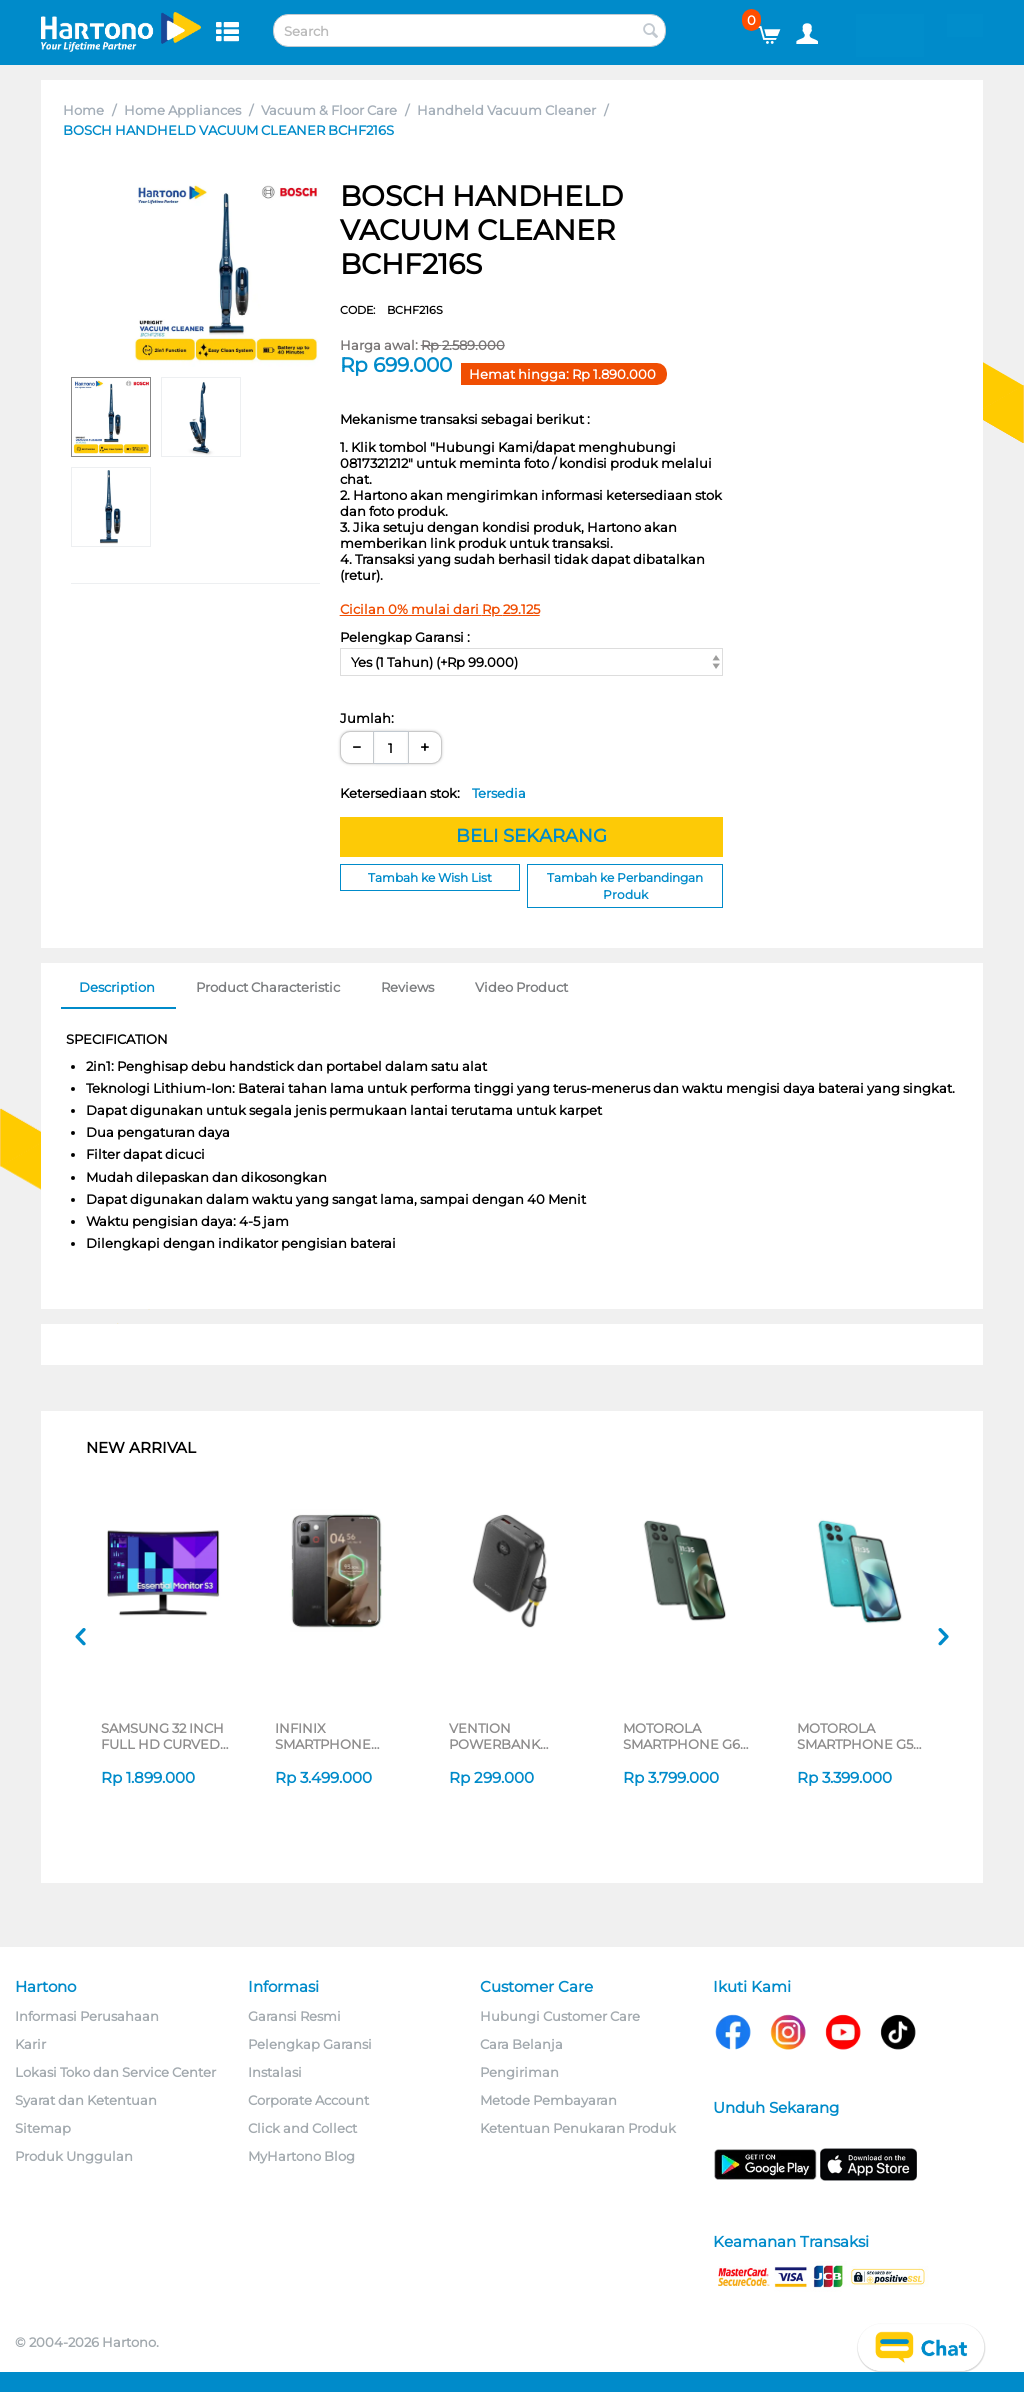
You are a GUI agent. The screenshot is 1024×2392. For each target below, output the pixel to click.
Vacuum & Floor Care (329, 110)
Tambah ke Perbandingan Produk (625, 886)
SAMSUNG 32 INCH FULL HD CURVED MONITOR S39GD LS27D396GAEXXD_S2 (165, 1736)
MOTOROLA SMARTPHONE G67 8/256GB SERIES (685, 1736)
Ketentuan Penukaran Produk (578, 2128)
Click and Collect (302, 2128)
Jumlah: (367, 718)
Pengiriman (519, 2072)
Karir (30, 2044)
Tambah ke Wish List (430, 877)
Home (83, 110)
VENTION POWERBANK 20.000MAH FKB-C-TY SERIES (512, 1736)
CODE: (391, 310)
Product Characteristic (268, 987)
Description (117, 987)
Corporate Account (308, 2100)
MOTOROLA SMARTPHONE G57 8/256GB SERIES (859, 1736)
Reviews (407, 987)
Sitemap (43, 2128)
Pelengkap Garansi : (405, 637)
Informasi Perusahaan (87, 2016)
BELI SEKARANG (531, 836)
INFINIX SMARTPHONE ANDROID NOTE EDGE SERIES (328, 1736)
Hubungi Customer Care (560, 2016)
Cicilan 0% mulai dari (440, 609)
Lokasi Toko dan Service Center (115, 2072)
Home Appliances (182, 110)
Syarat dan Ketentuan (86, 2100)
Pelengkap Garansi (310, 2044)
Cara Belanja (521, 2044)
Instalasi (275, 2072)
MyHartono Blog (301, 2156)
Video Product (521, 987)
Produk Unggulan (74, 2156)
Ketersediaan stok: (433, 793)
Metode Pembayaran (548, 2100)
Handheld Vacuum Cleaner (506, 110)
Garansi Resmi (294, 2016)
